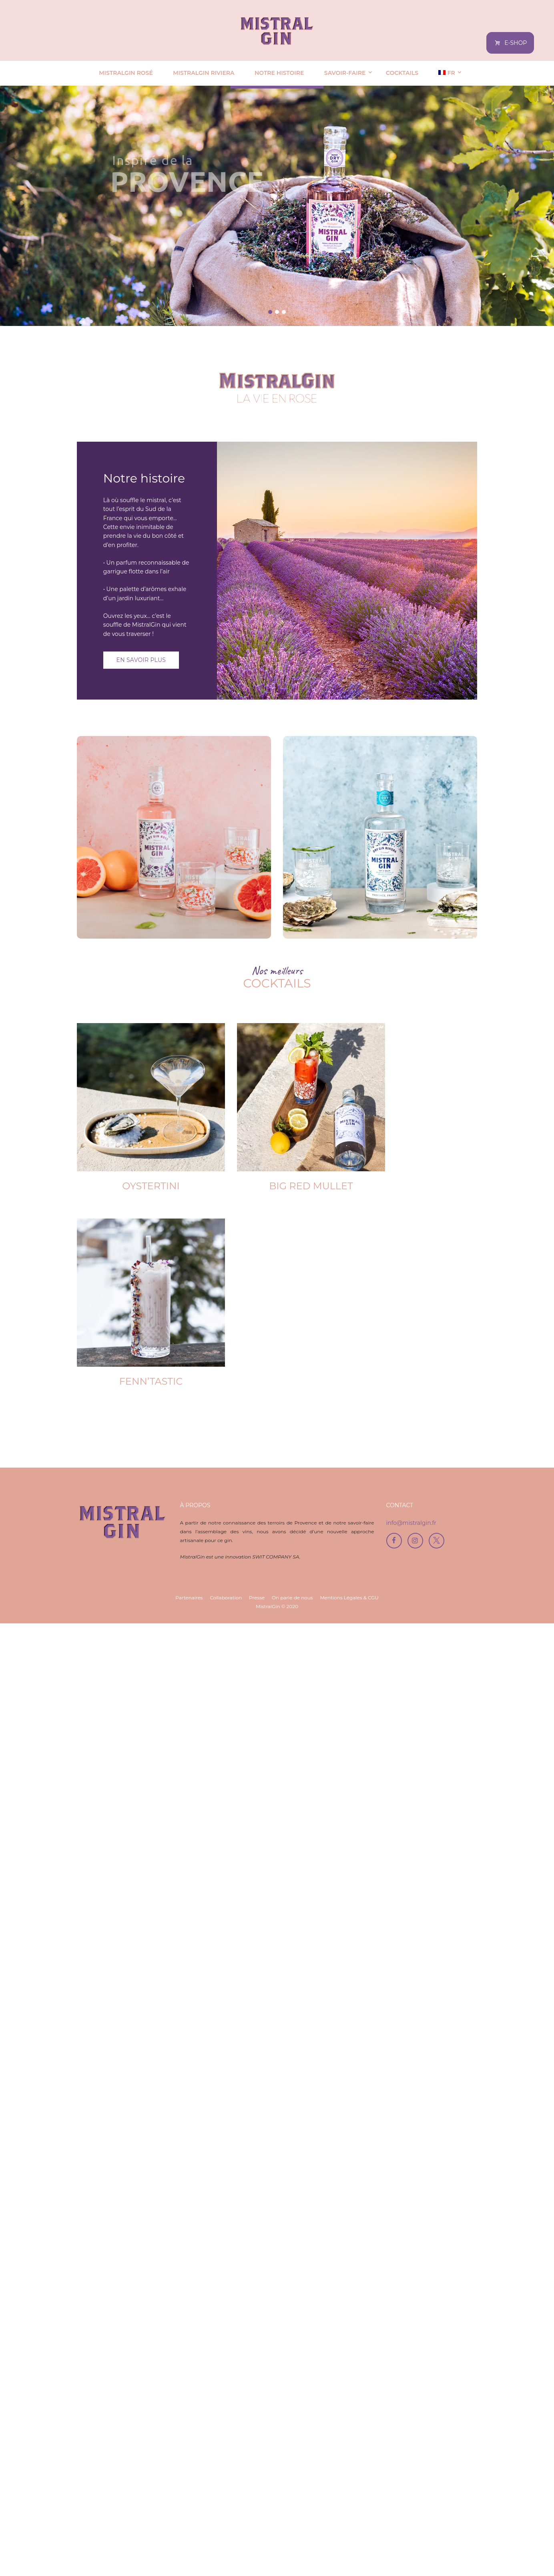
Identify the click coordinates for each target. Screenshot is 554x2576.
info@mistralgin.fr (411, 2475)
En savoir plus (141, 660)
